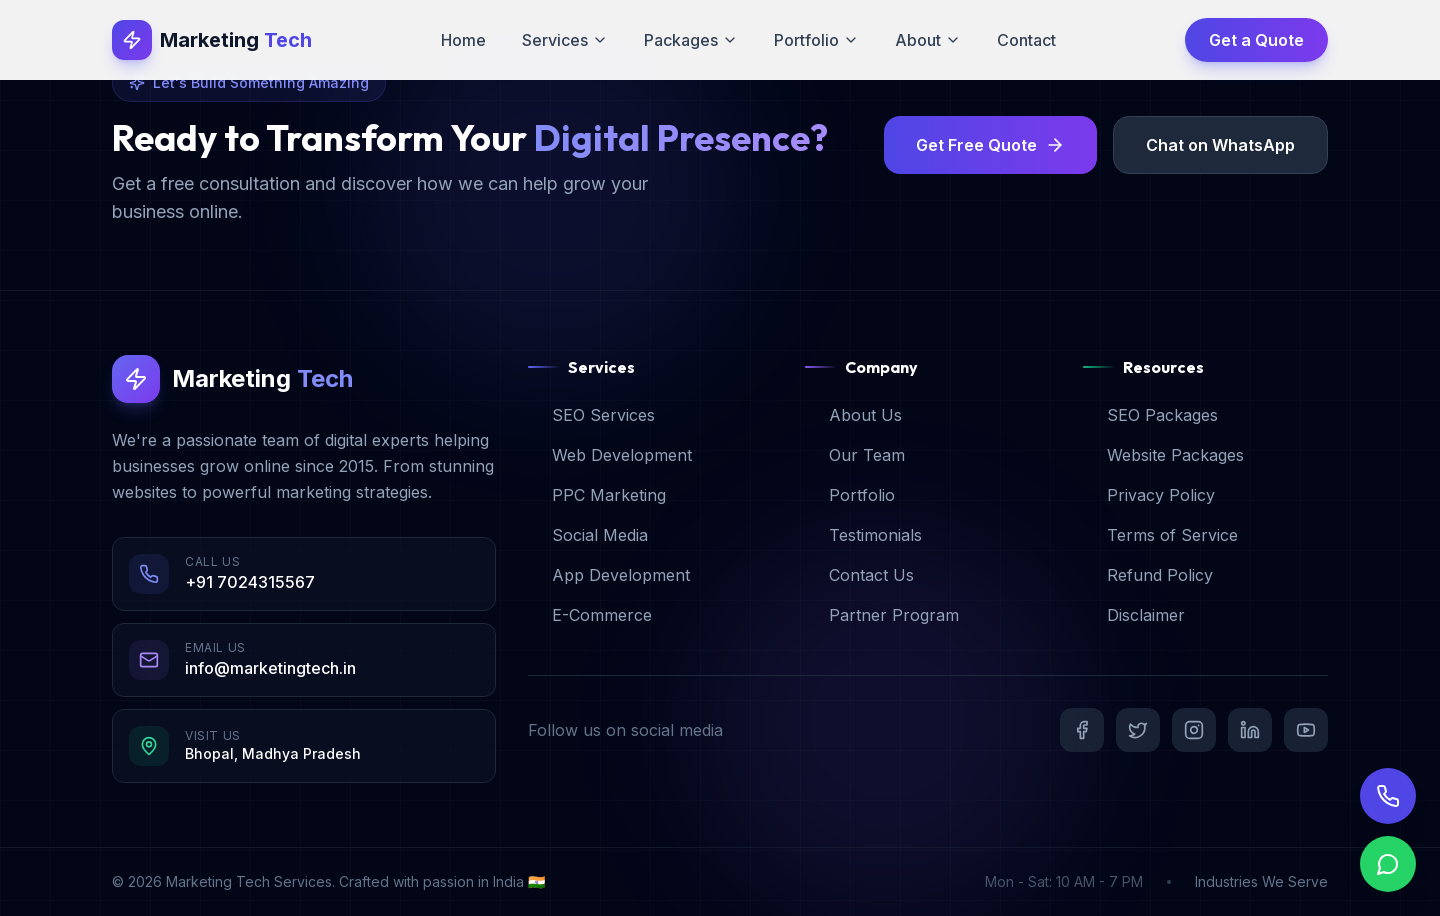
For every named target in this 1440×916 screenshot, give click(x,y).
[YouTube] (1306, 730)
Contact (1026, 40)
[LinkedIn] (1250, 730)
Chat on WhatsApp (1220, 145)
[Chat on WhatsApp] (1388, 876)
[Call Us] (1388, 796)
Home (463, 40)
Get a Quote (1256, 40)
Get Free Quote (990, 145)
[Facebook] (1082, 730)
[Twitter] (1138, 730)
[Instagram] (1194, 730)
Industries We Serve (1261, 881)
